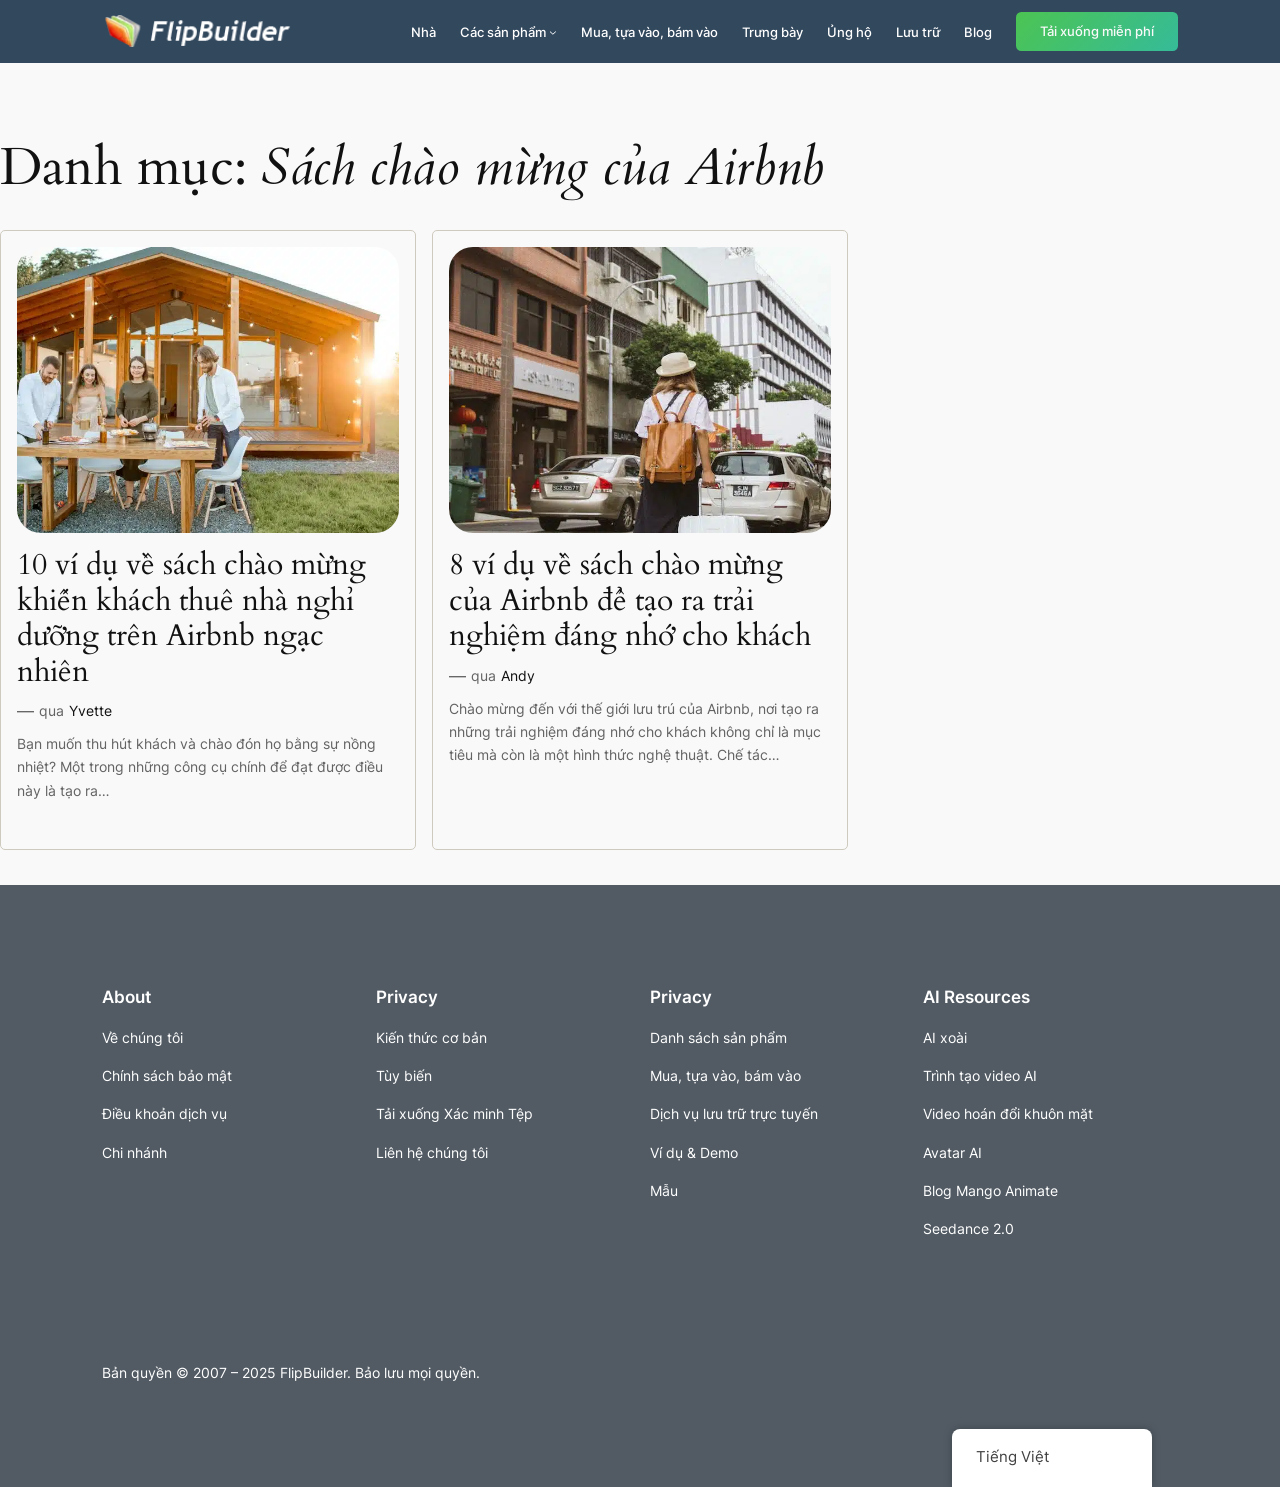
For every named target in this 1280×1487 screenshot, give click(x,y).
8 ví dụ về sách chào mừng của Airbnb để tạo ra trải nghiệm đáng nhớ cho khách (630, 601)
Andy (518, 675)
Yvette (90, 710)
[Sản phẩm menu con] (553, 32)
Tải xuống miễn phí (1097, 31)
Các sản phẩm (503, 32)
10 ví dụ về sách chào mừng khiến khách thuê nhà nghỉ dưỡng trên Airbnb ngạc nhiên (191, 619)
